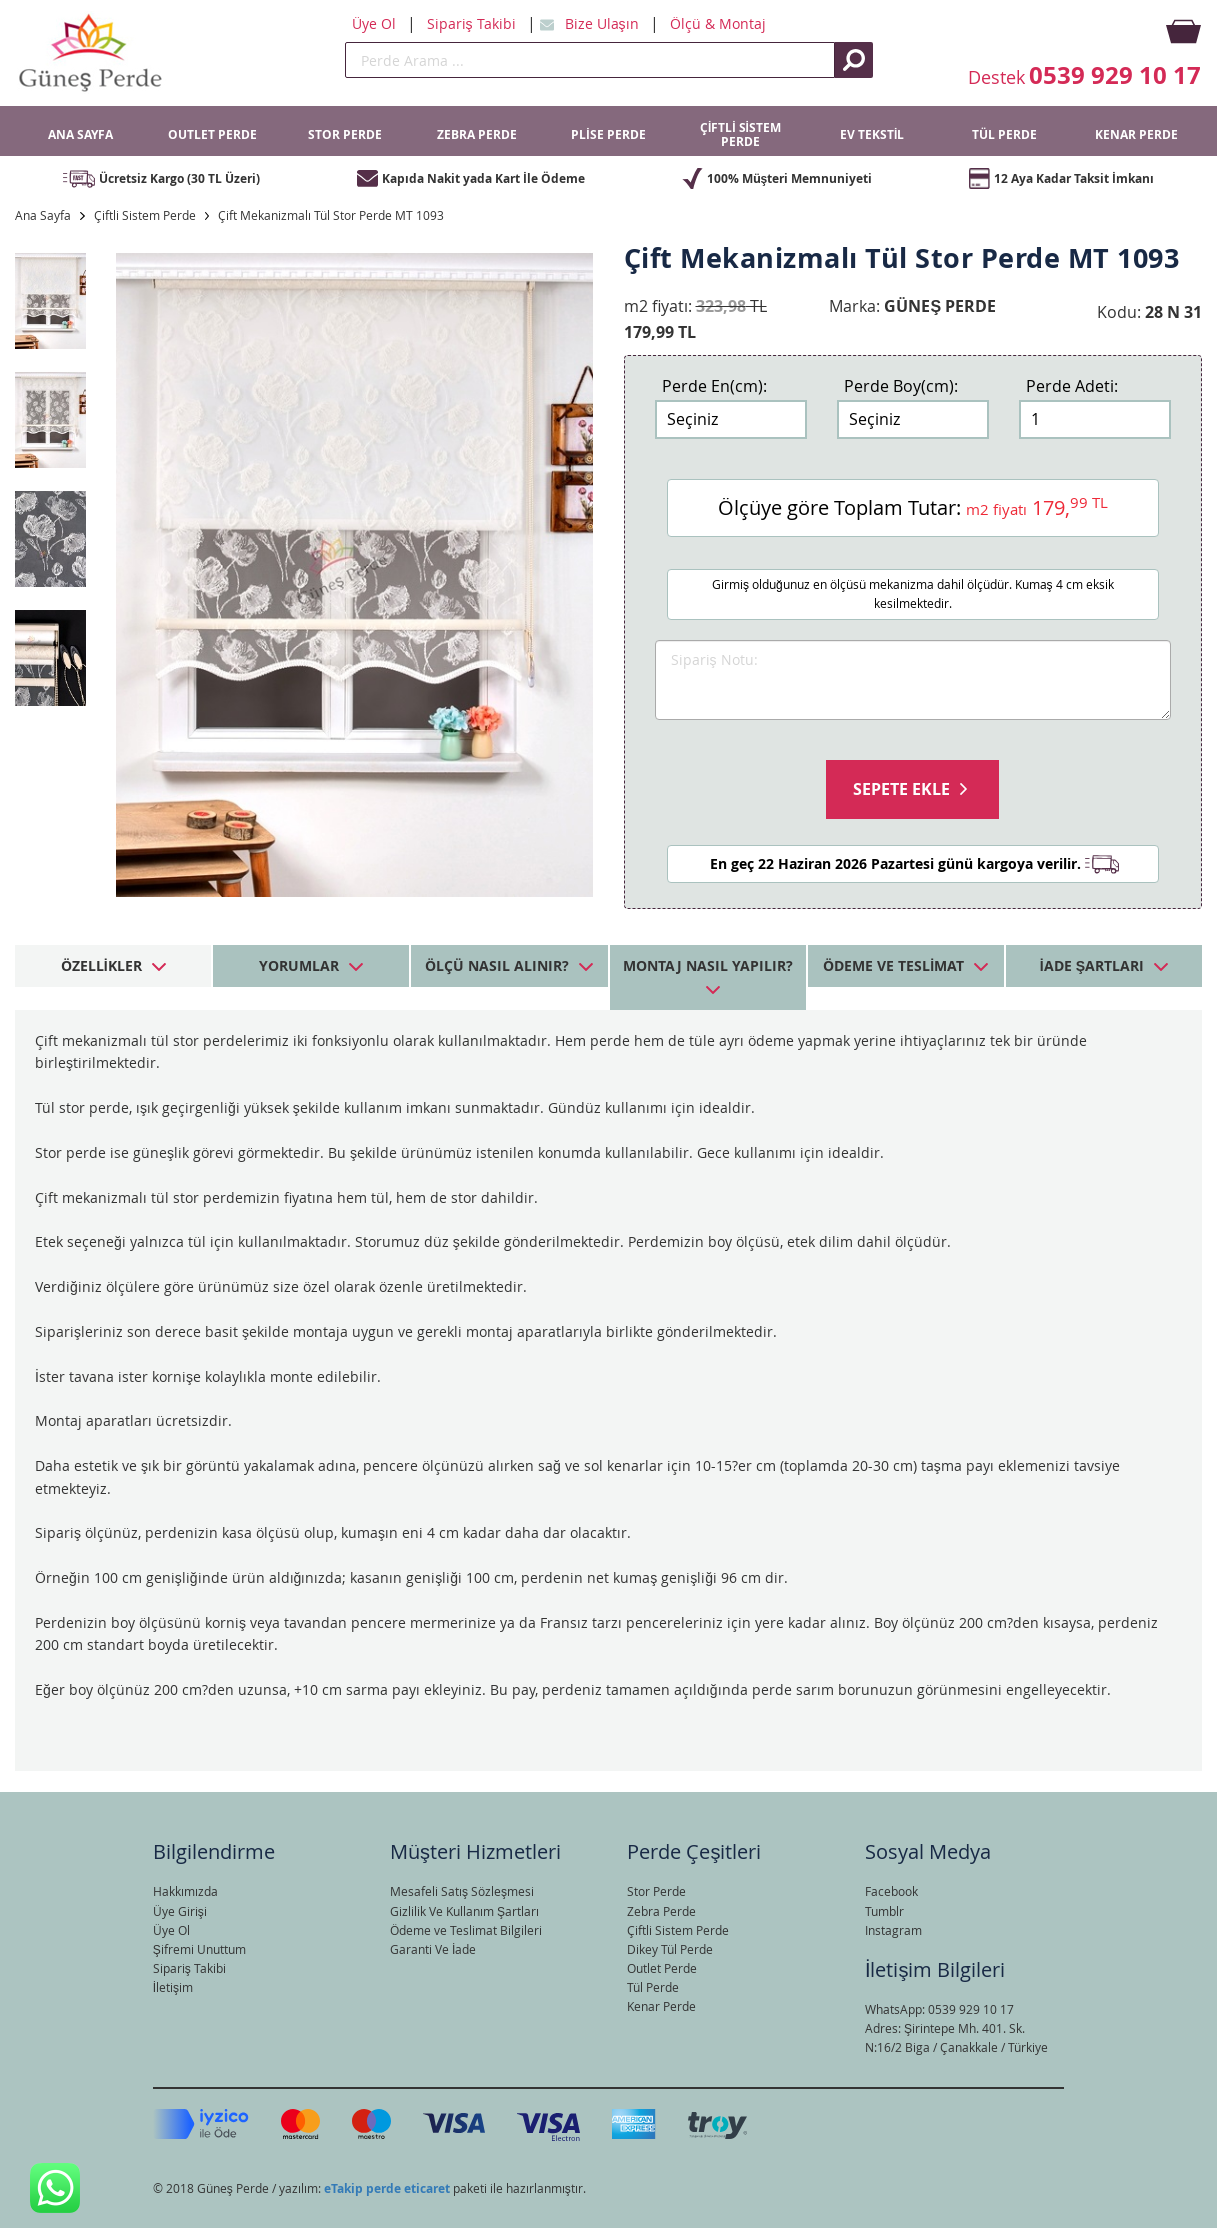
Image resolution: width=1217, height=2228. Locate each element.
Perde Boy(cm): (901, 386)
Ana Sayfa (43, 215)
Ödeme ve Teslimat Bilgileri (466, 1930)
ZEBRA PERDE (477, 134)
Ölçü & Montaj (718, 23)
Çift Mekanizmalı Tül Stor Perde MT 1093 (331, 215)
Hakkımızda (185, 1891)
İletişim (173, 1987)
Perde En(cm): (714, 386)
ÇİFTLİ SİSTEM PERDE (740, 134)
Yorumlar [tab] (299, 965)
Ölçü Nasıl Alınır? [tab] (497, 965)
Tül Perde (653, 1987)
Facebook (891, 1891)
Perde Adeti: (1072, 386)
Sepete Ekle (901, 789)
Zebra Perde (661, 1911)
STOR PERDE (345, 134)
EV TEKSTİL (872, 134)
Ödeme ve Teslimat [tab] (893, 965)
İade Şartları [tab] (1092, 965)
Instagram (893, 1930)
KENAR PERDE (1136, 134)
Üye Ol (376, 23)
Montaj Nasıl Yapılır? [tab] (708, 965)
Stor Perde (656, 1891)
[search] (590, 60)
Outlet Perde (662, 1968)
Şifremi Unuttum (199, 1949)
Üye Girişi (180, 1911)
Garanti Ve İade (433, 1949)
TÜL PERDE (1004, 134)
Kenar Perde (661, 2006)
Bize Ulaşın (604, 23)
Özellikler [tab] (101, 965)
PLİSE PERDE (608, 134)
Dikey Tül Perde (670, 1949)
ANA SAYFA (80, 134)
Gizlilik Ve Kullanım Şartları (464, 1911)
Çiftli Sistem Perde (145, 215)
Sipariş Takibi (473, 23)
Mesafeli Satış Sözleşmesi (462, 1891)
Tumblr (884, 1911)
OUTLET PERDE (212, 134)
